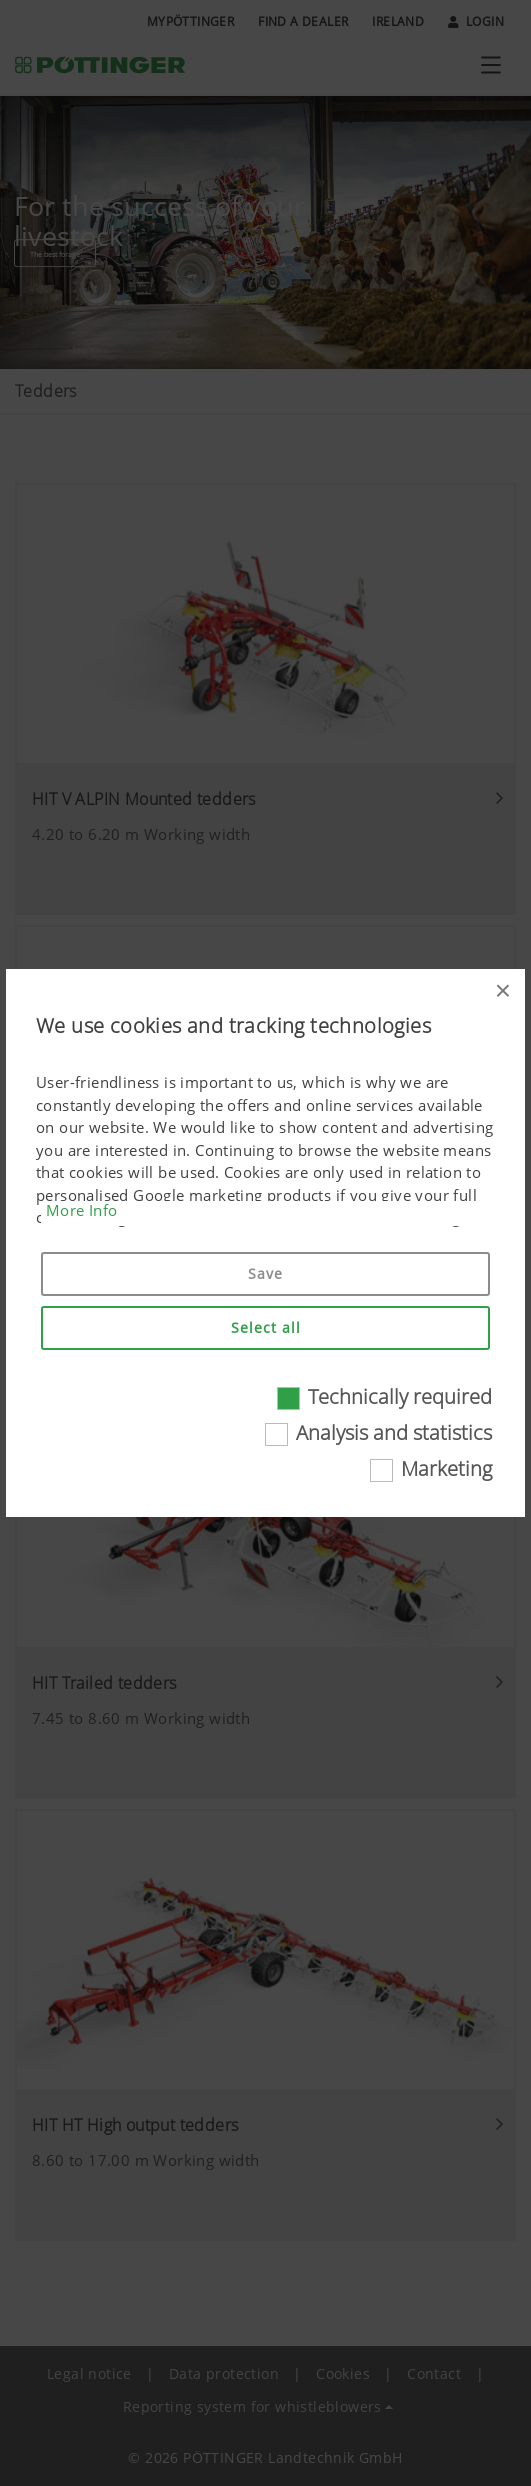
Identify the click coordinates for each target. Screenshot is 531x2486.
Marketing (446, 1468)
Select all (266, 1327)
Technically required (400, 1396)
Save (265, 1273)
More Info (82, 1210)
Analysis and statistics (394, 1432)
